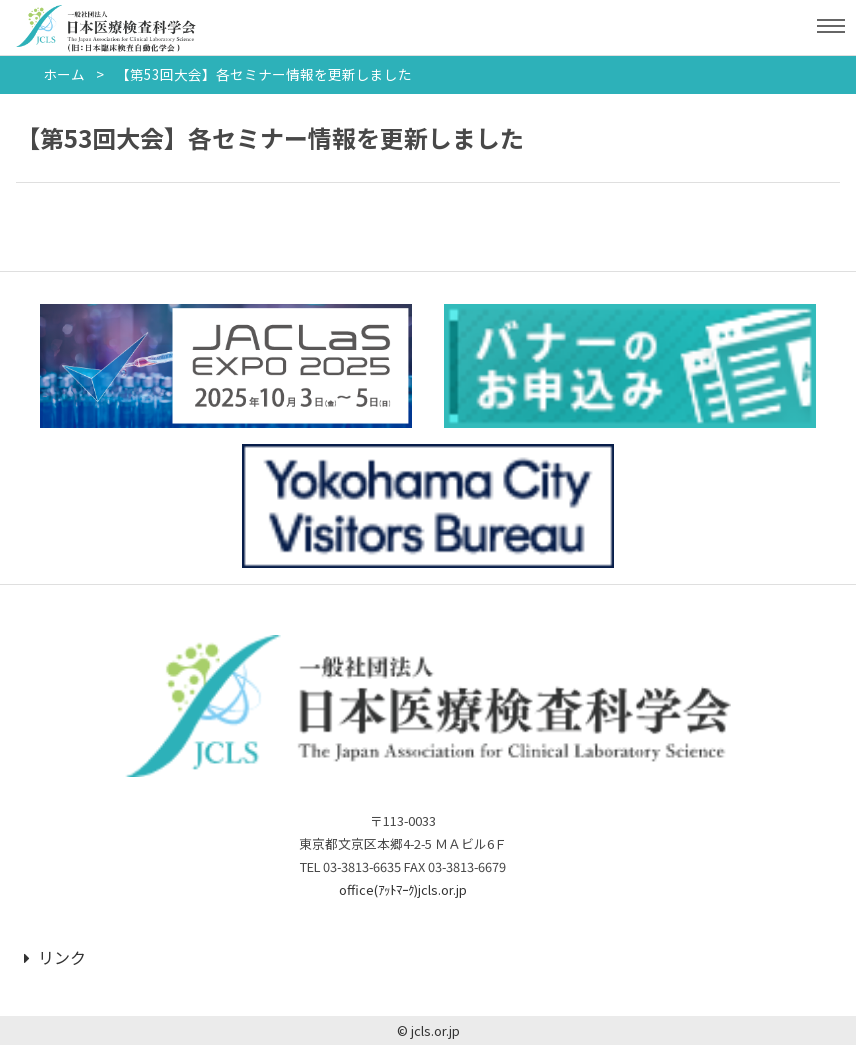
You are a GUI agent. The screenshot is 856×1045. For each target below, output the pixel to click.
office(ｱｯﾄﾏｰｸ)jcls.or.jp (403, 889)
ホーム (64, 74)
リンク (55, 957)
